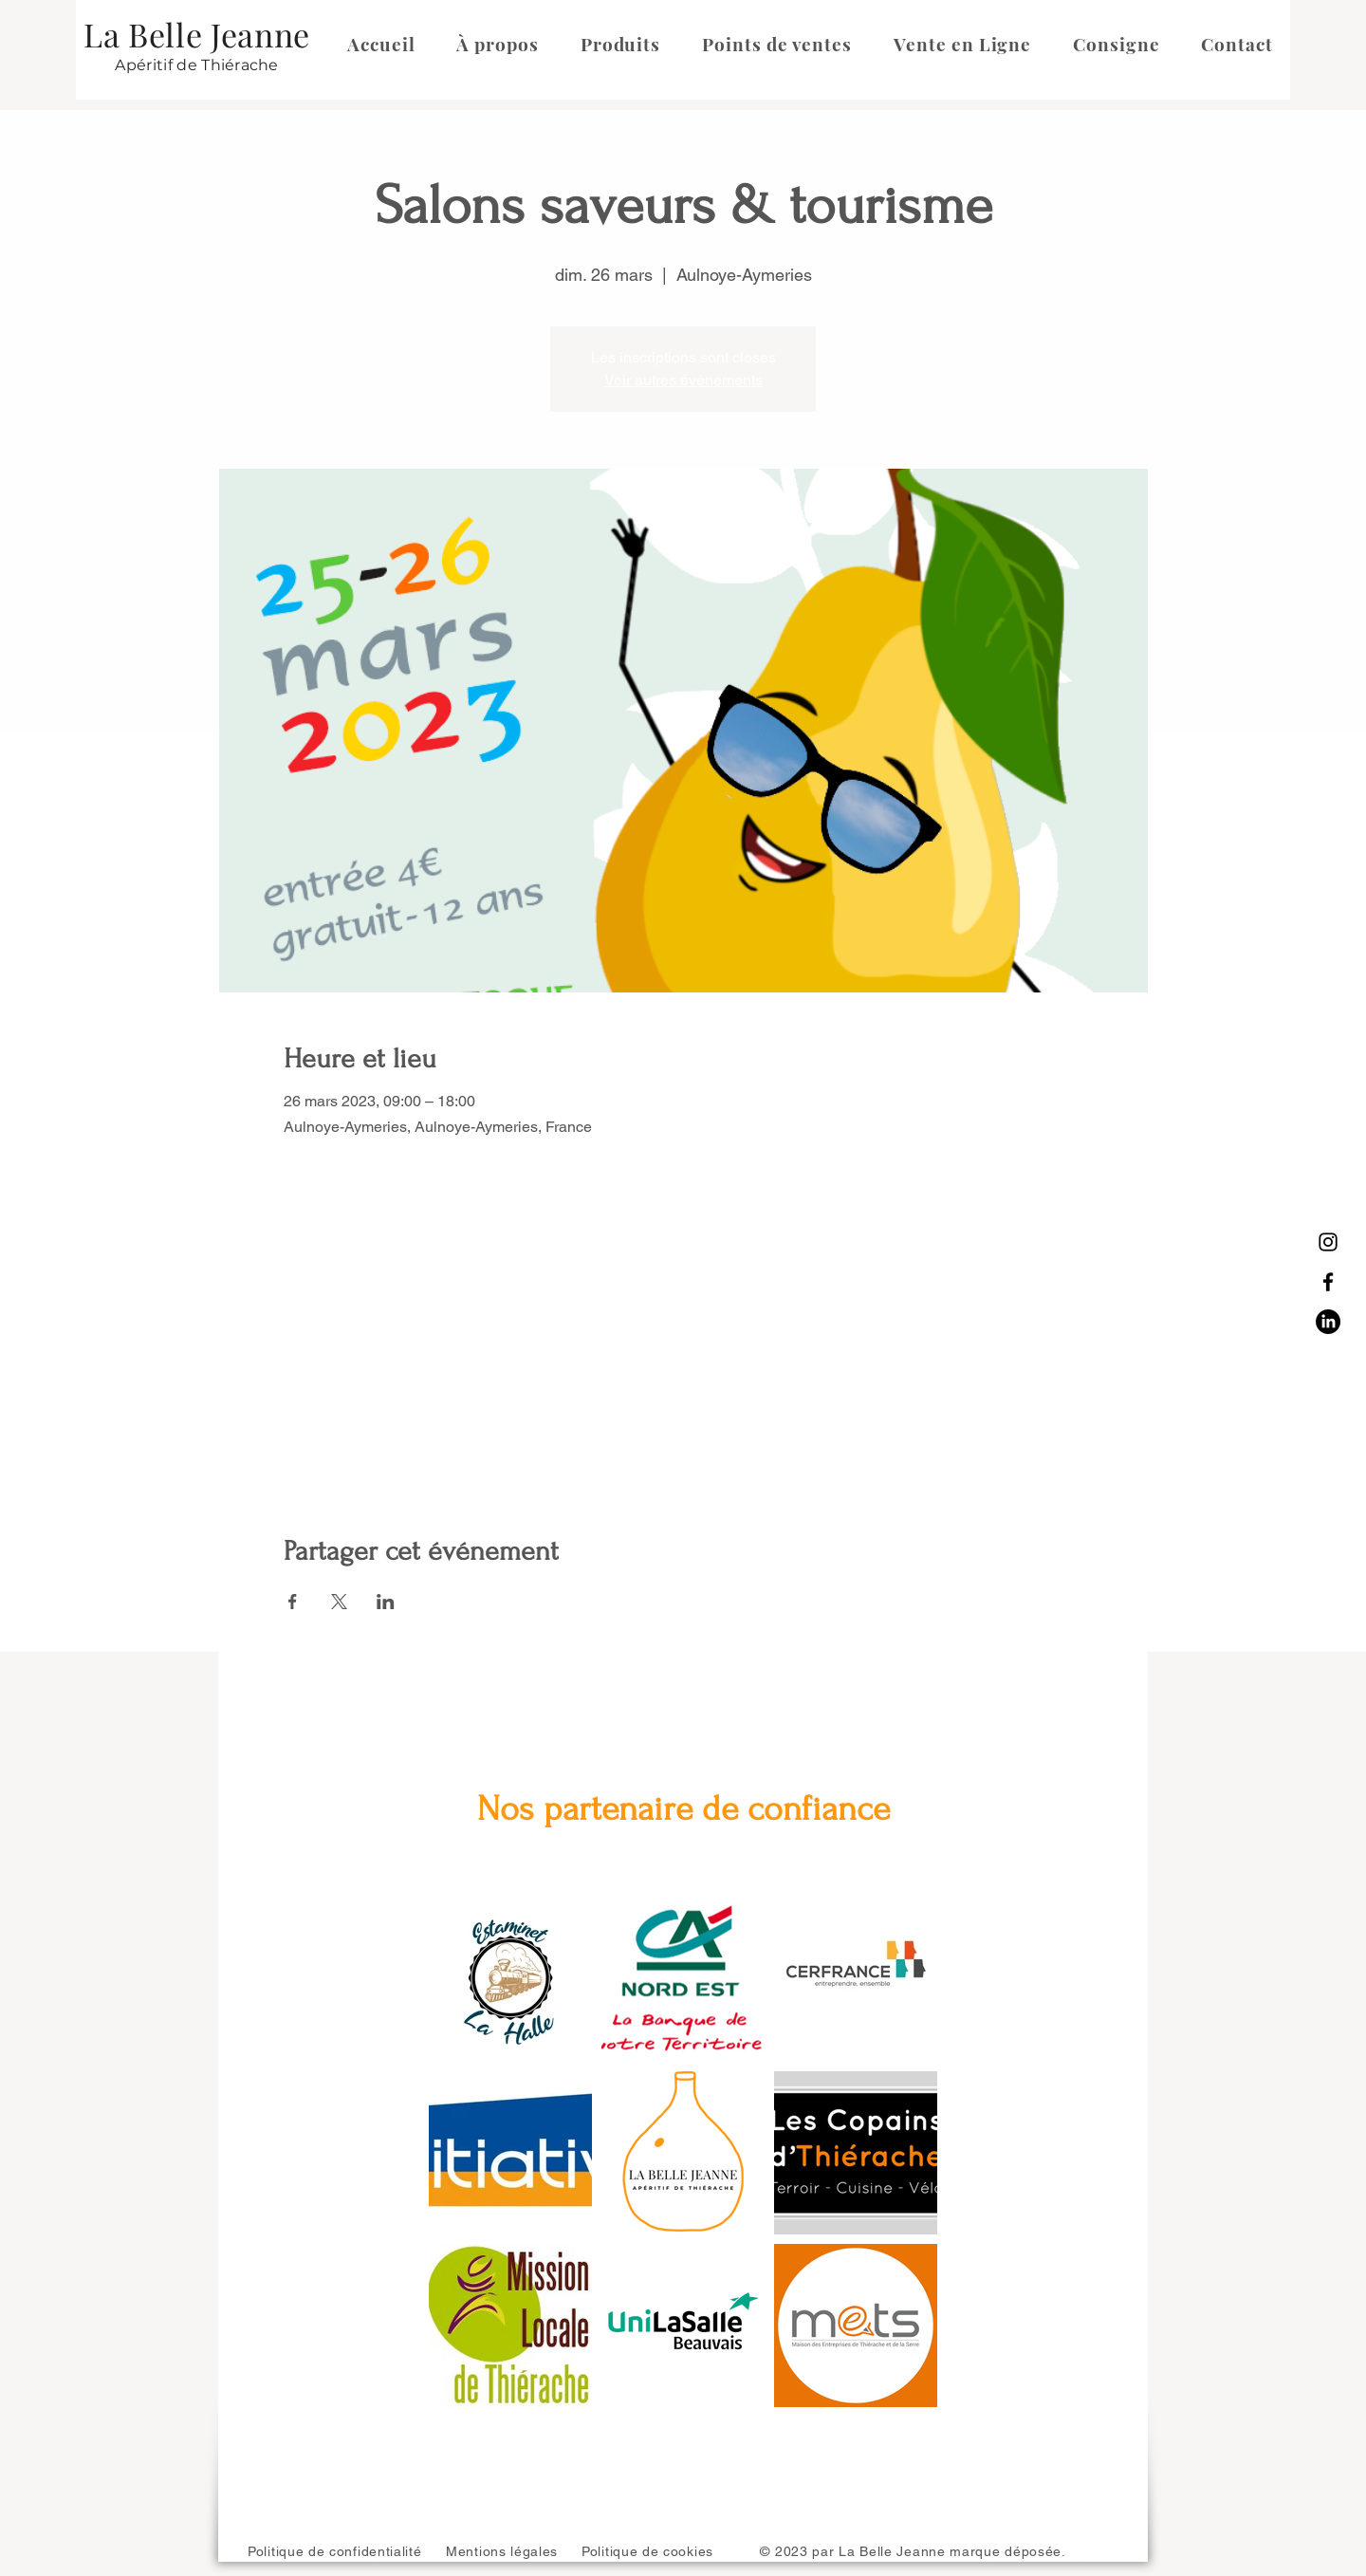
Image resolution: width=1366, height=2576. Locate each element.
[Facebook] (1328, 1281)
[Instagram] (1328, 1242)
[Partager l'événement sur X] (339, 1601)
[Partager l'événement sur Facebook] (293, 1601)
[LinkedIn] (1328, 1321)
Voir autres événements (683, 380)
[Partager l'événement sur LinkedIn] (386, 1601)
